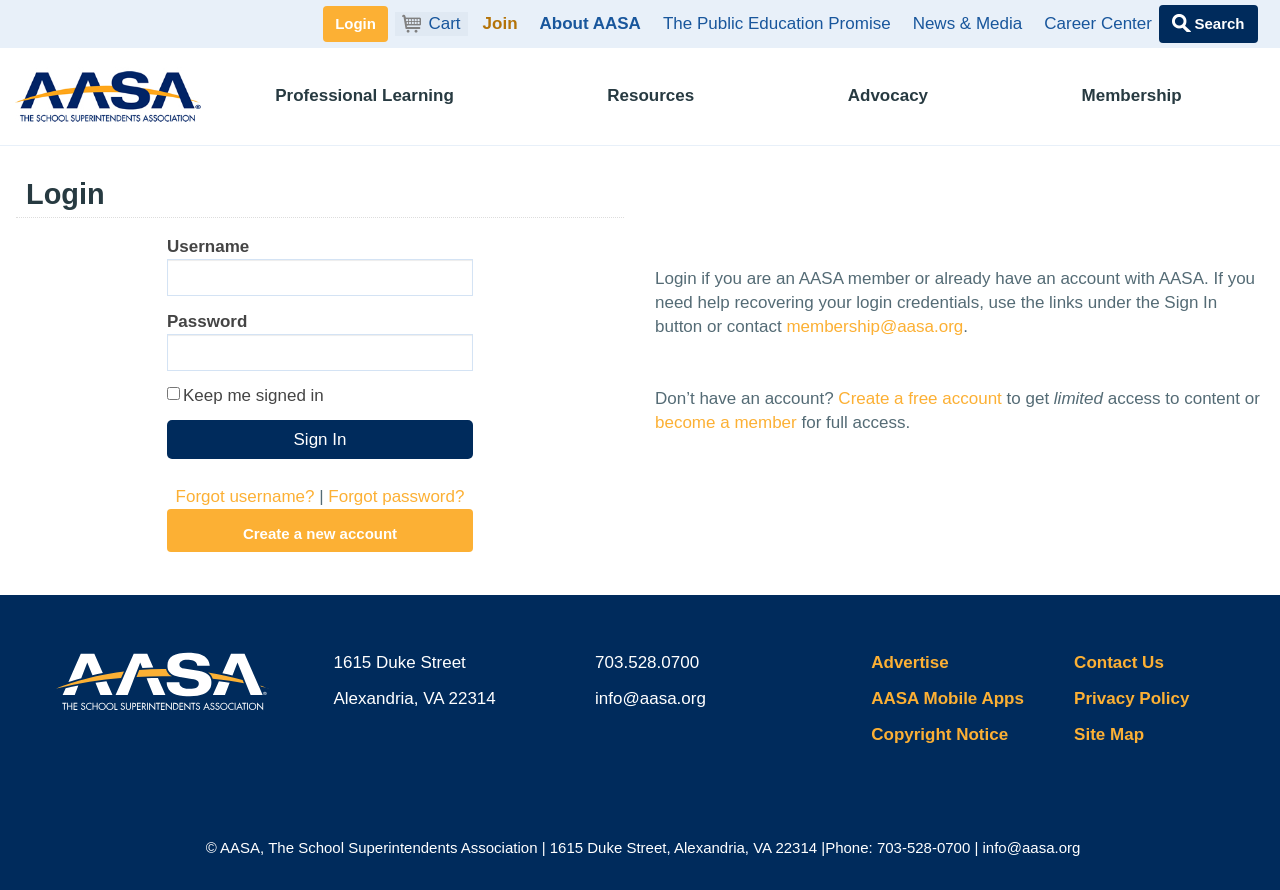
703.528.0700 (647, 662)
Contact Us (1119, 662)
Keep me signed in (253, 395)
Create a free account (919, 398)
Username (208, 246)
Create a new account (320, 533)
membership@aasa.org (874, 326)
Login (355, 23)
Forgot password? (396, 496)
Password (207, 321)
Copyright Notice (939, 734)
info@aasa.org (650, 698)
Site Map (1109, 734)
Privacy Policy (1131, 698)
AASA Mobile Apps (947, 698)
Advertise (909, 662)
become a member (726, 422)
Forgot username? (245, 496)
